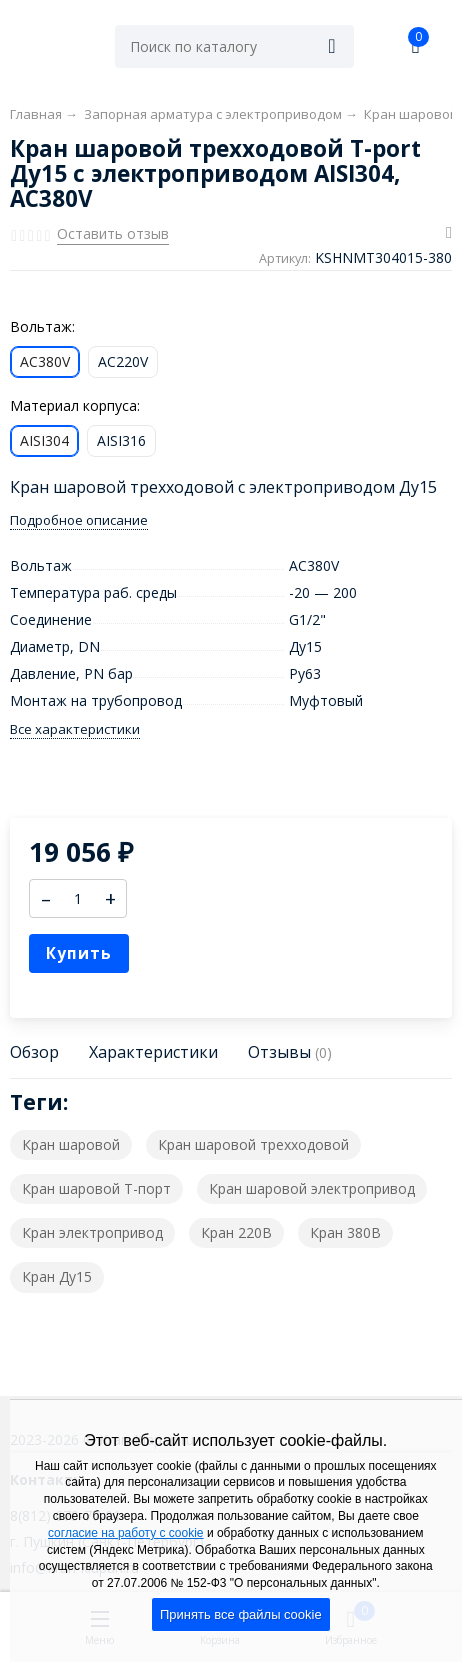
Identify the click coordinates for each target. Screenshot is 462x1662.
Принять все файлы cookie (241, 1614)
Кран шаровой (71, 1144)
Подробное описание (79, 520)
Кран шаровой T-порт (96, 1188)
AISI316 (121, 440)
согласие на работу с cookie (126, 1533)
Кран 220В (236, 1232)
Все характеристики (75, 729)
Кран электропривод (92, 1232)
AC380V (45, 361)
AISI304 (44, 440)
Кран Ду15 (57, 1276)
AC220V (123, 361)
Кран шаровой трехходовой (253, 1144)
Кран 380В (345, 1232)
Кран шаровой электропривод (312, 1188)
